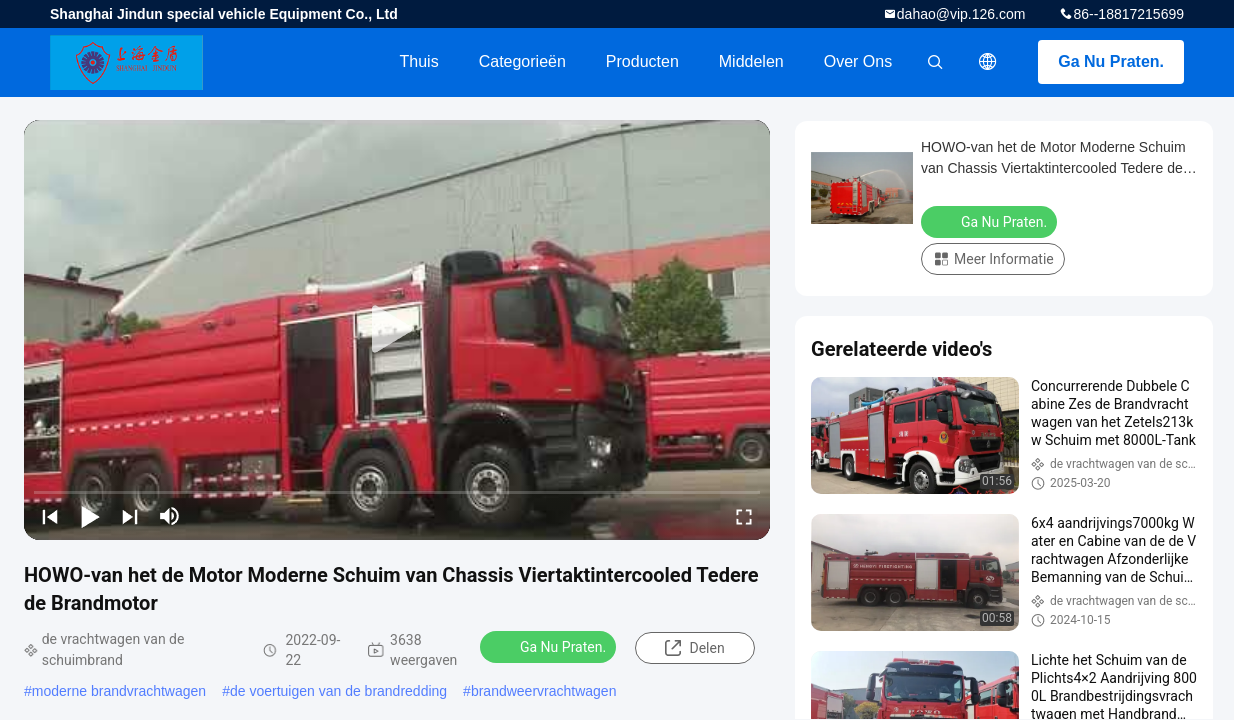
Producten (642, 61)
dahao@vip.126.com (961, 14)
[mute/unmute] (170, 516)
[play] (397, 330)
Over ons (858, 61)
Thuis (419, 61)
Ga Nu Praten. (1111, 61)
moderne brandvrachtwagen (119, 691)
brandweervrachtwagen (544, 691)
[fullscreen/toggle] (744, 516)
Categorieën (522, 61)
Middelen (751, 61)
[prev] (50, 516)
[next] (130, 516)
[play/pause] (90, 516)
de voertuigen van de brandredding (338, 691)
